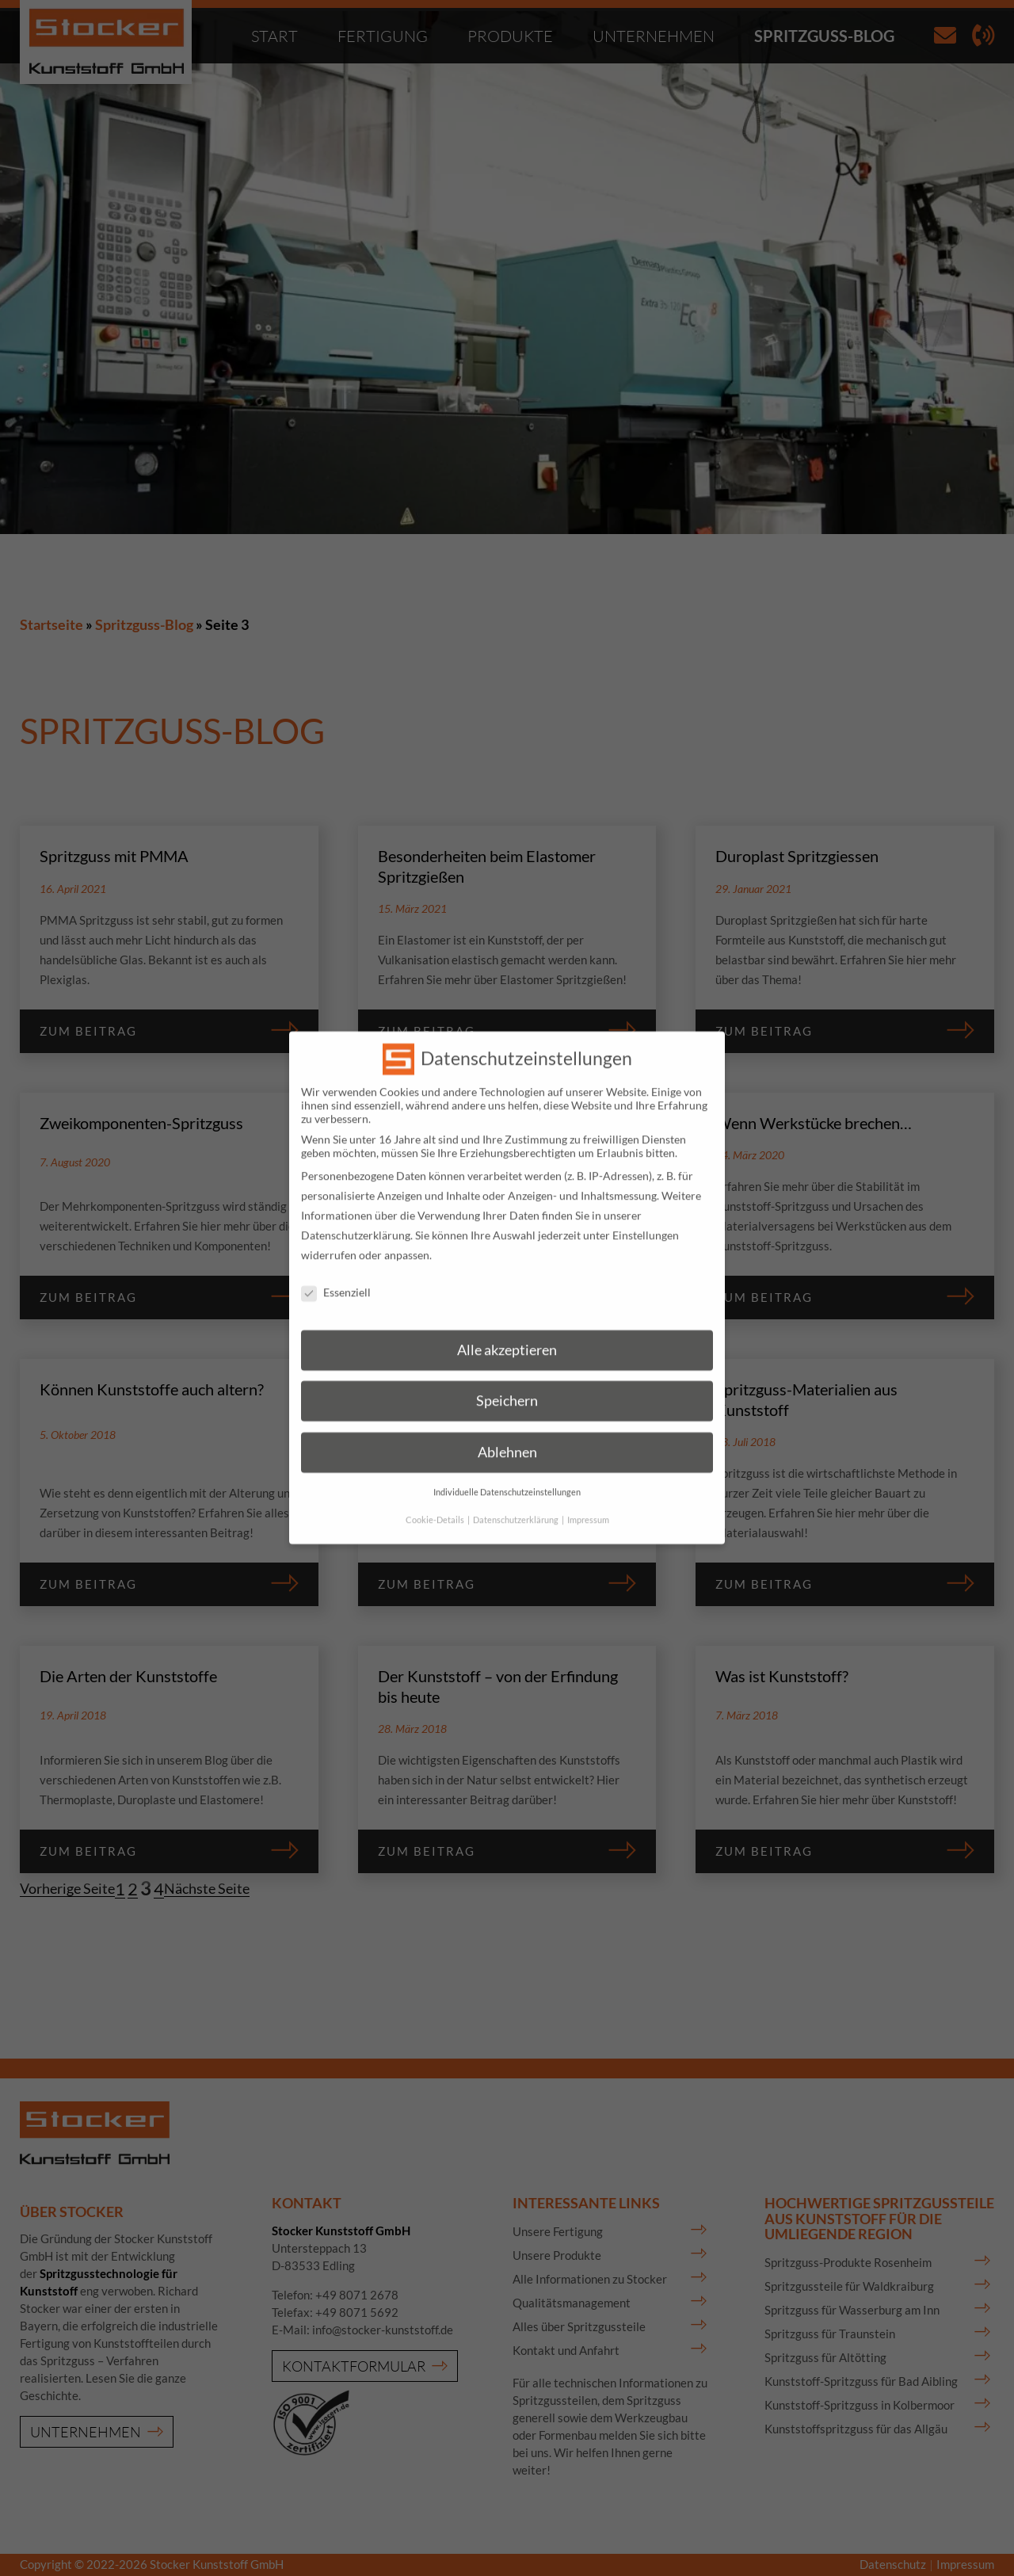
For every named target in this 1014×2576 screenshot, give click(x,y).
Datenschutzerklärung (355, 1216)
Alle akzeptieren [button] (507, 1330)
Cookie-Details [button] (436, 1500)
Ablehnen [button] (507, 1432)
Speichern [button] (507, 1381)
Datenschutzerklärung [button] (516, 1500)
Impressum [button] (588, 1500)
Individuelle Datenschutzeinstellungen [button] (507, 1472)
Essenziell (336, 1273)
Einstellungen (645, 1216)
